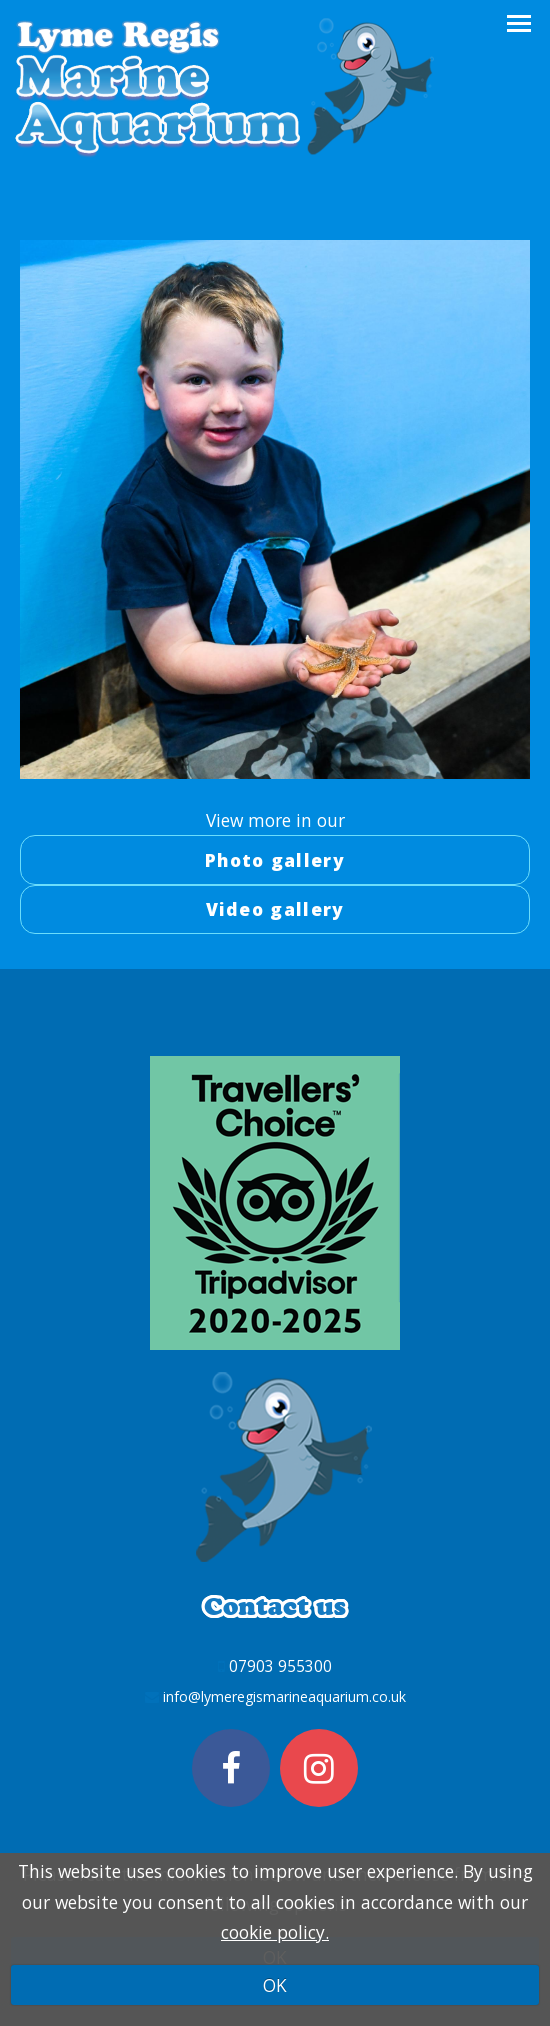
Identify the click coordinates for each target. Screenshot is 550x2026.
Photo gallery (275, 860)
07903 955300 (280, 1666)
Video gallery (275, 909)
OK (275, 1985)
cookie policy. (275, 1932)
